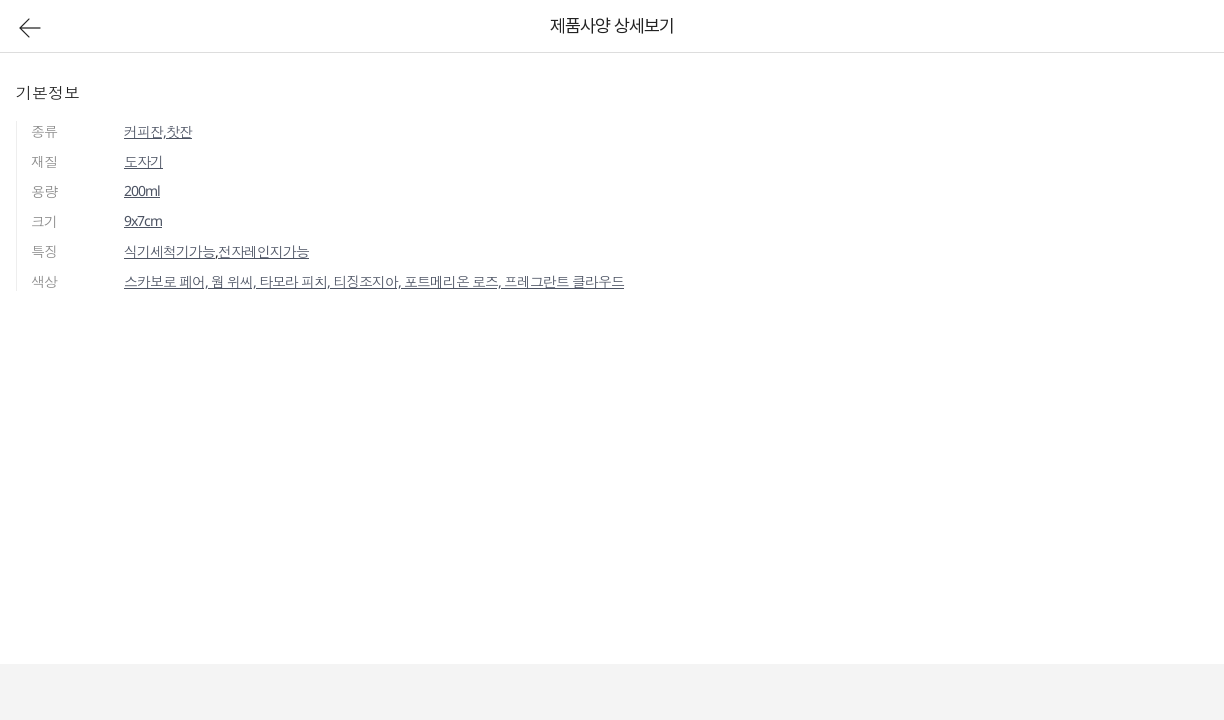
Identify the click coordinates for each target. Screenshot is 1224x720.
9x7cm (143, 220)
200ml (142, 190)
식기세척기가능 (169, 251)
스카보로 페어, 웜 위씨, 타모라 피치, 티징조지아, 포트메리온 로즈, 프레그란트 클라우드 (374, 281)
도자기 (143, 161)
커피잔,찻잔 (158, 131)
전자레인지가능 (263, 251)
